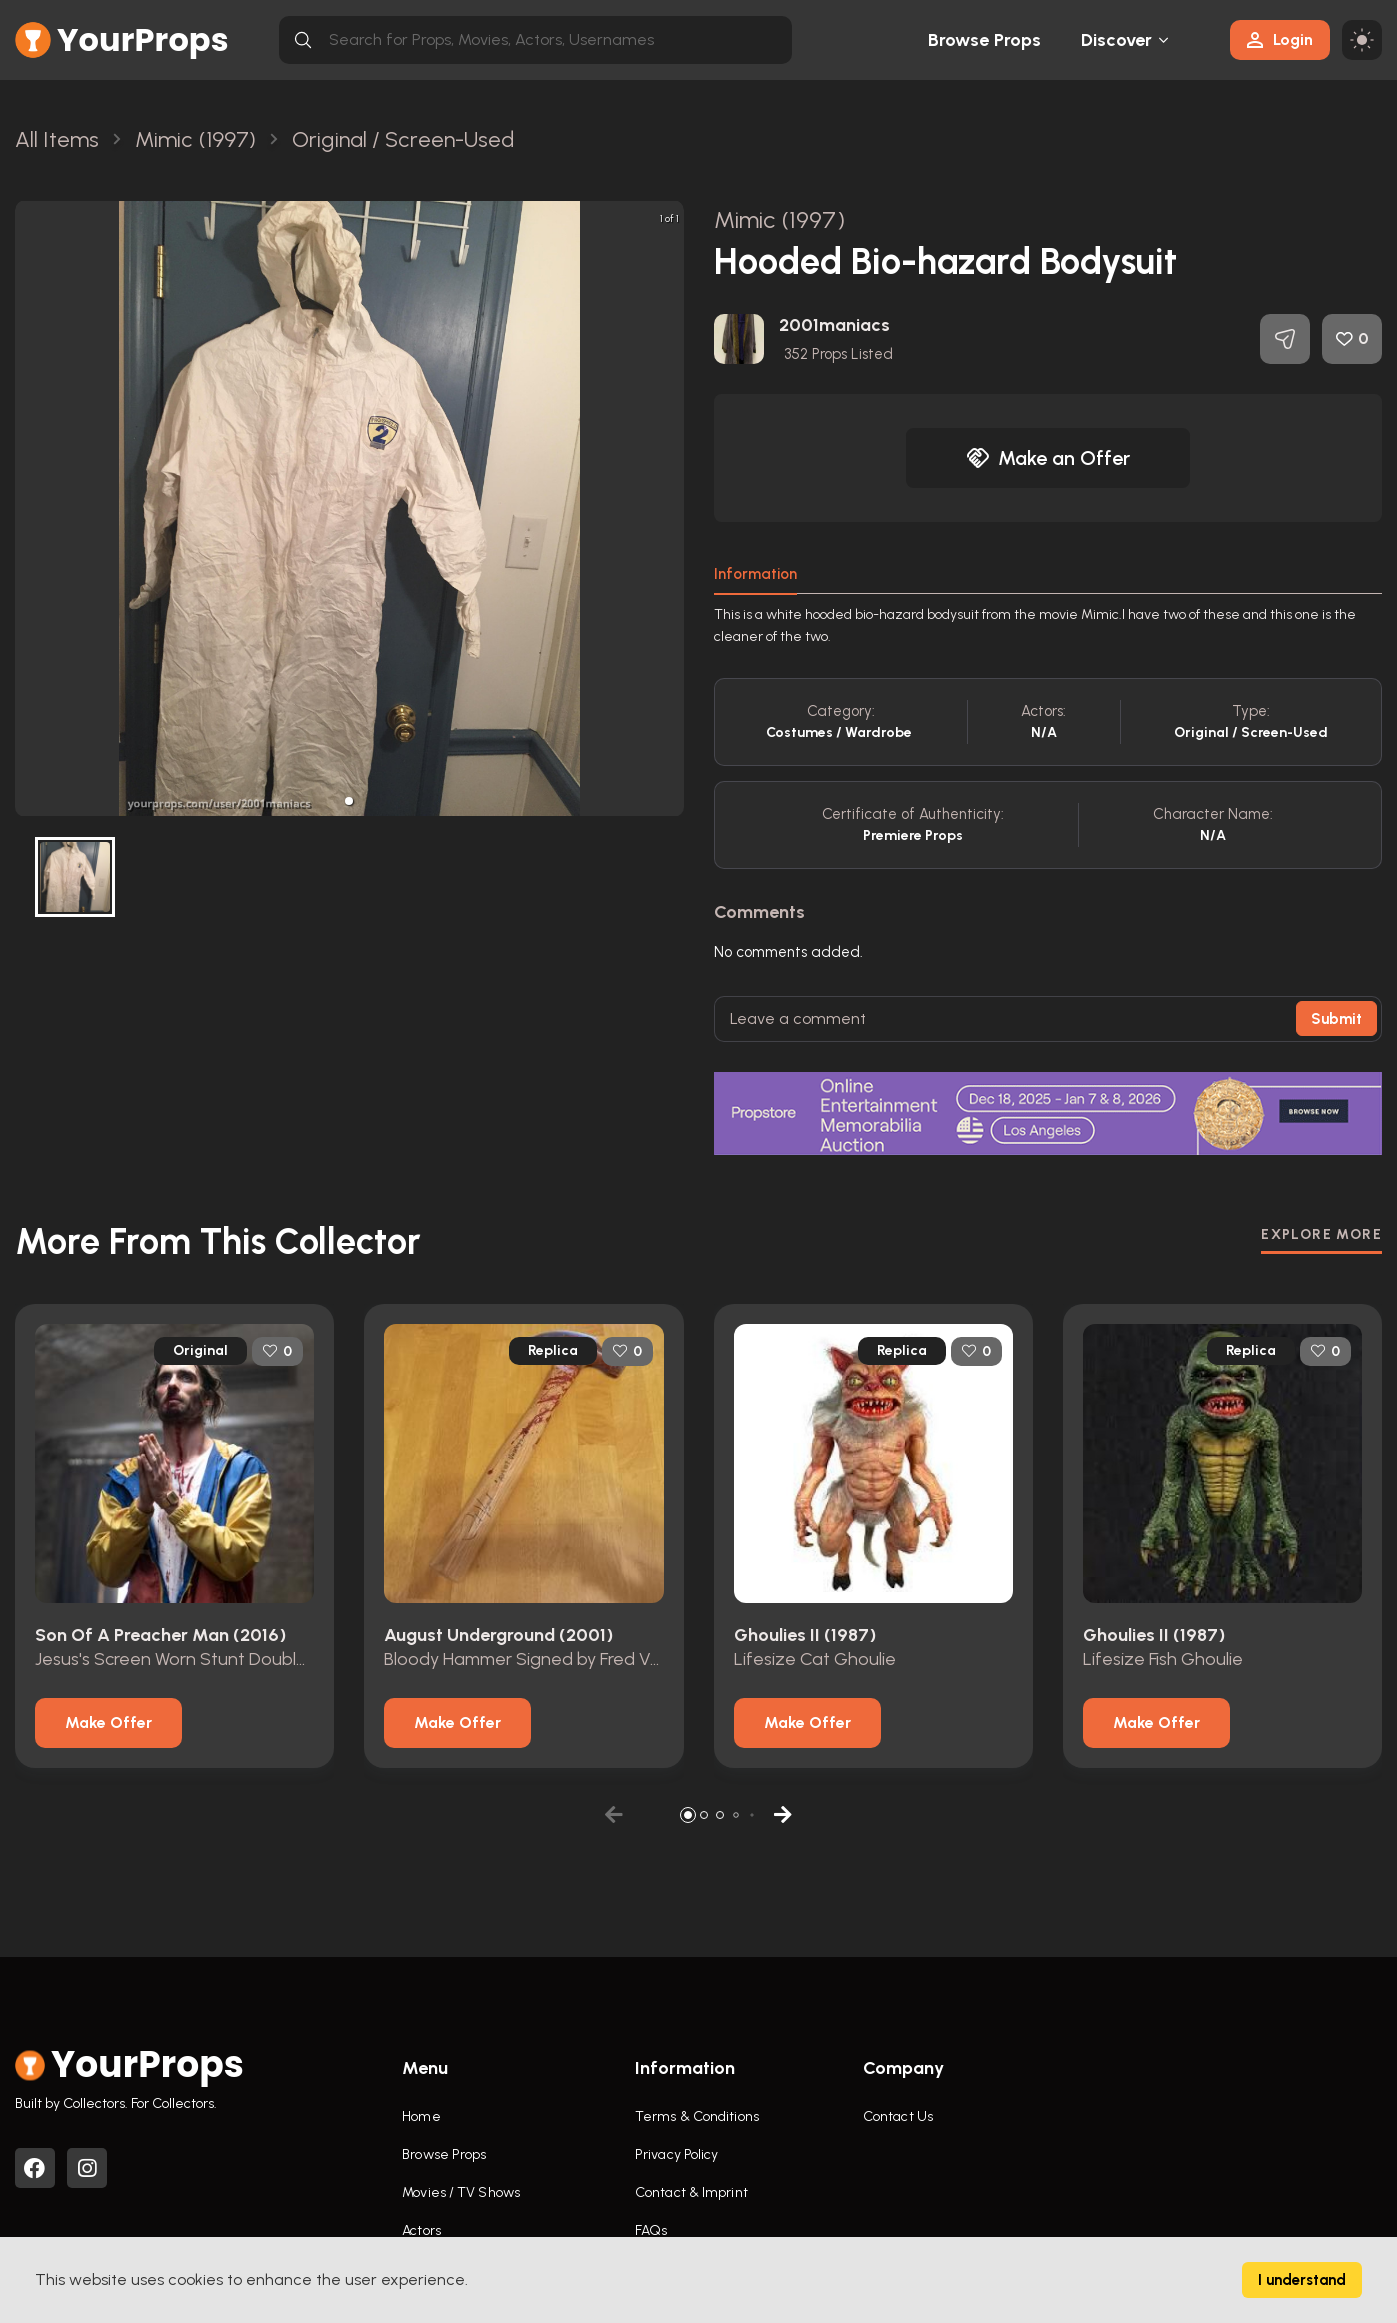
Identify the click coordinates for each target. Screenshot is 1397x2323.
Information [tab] (755, 574)
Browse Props (984, 40)
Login (1280, 39)
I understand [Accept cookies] (1302, 2280)
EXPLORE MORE (1321, 1234)
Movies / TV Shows (461, 2192)
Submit (1336, 1019)
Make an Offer (1048, 458)
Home (421, 2116)
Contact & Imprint (691, 2192)
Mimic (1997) (779, 219)
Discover (1117, 40)
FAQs (651, 2230)
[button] (349, 801)
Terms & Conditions (697, 2116)
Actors (421, 2230)
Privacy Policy (676, 2154)
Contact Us (898, 2116)
